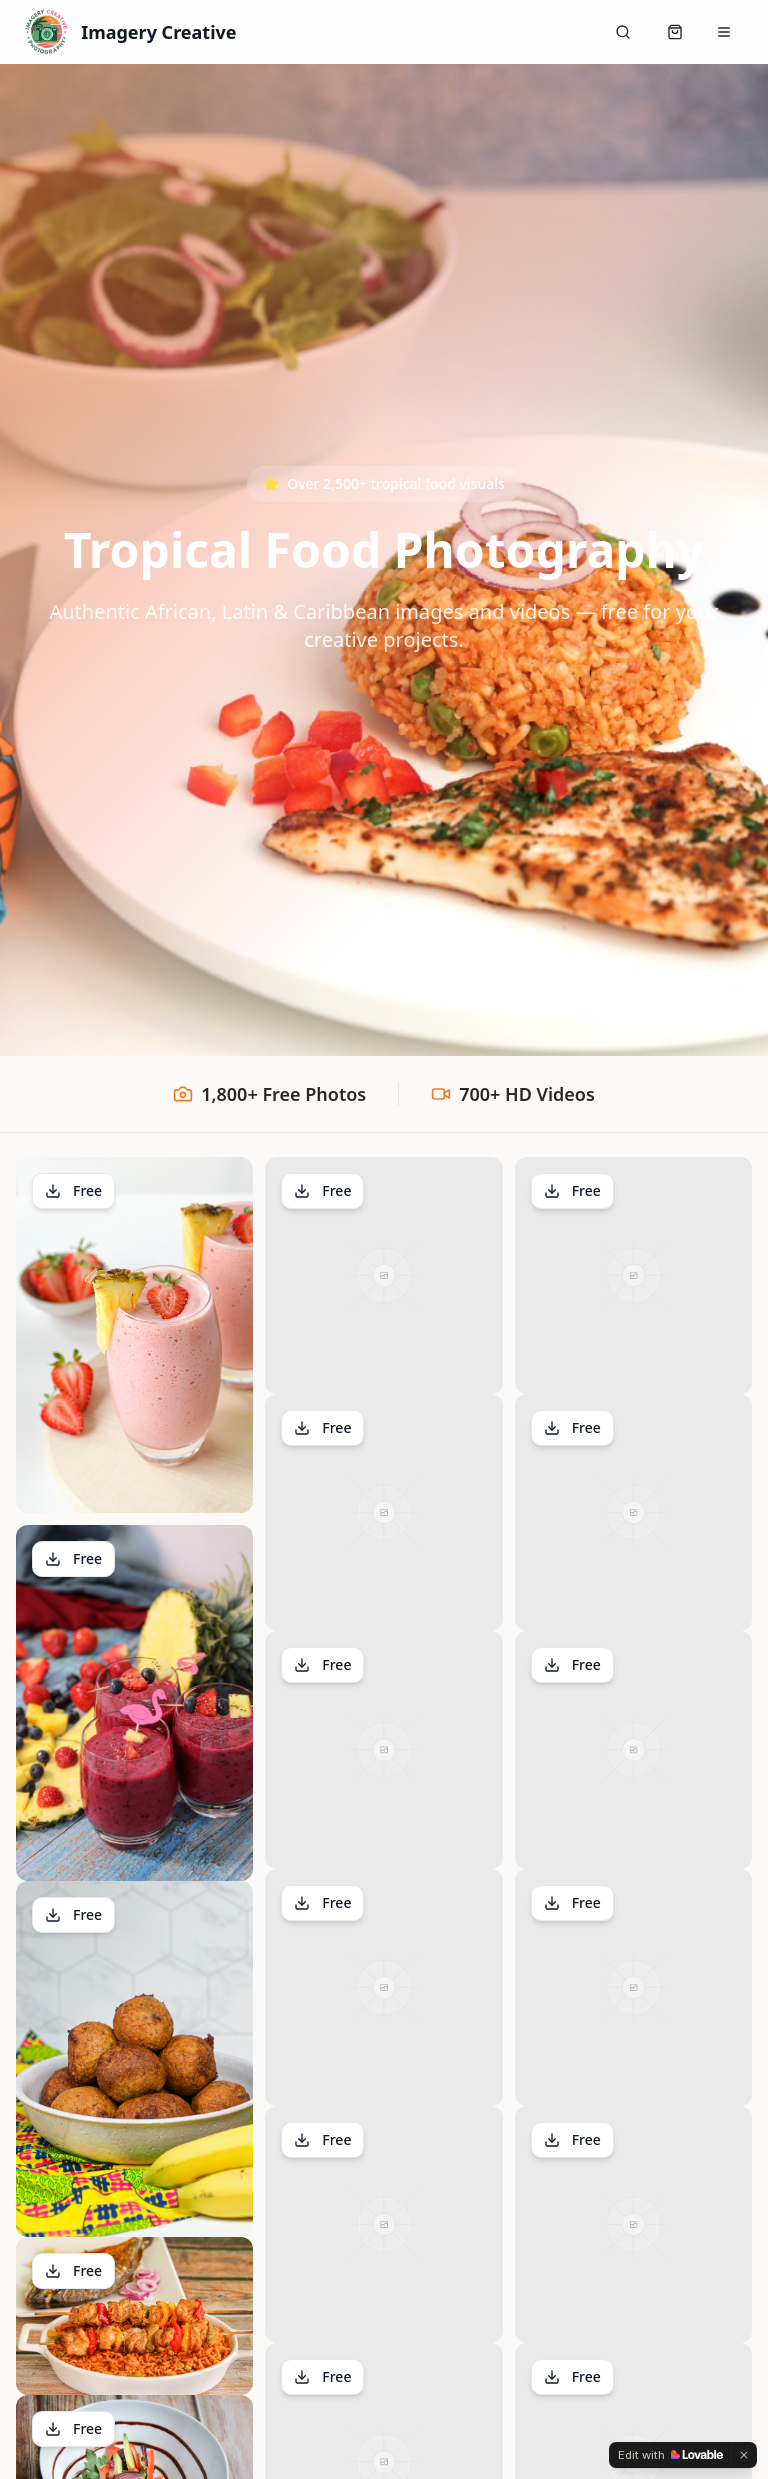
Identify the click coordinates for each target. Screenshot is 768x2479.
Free (73, 1190)
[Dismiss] (744, 2455)
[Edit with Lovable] (670, 2455)
